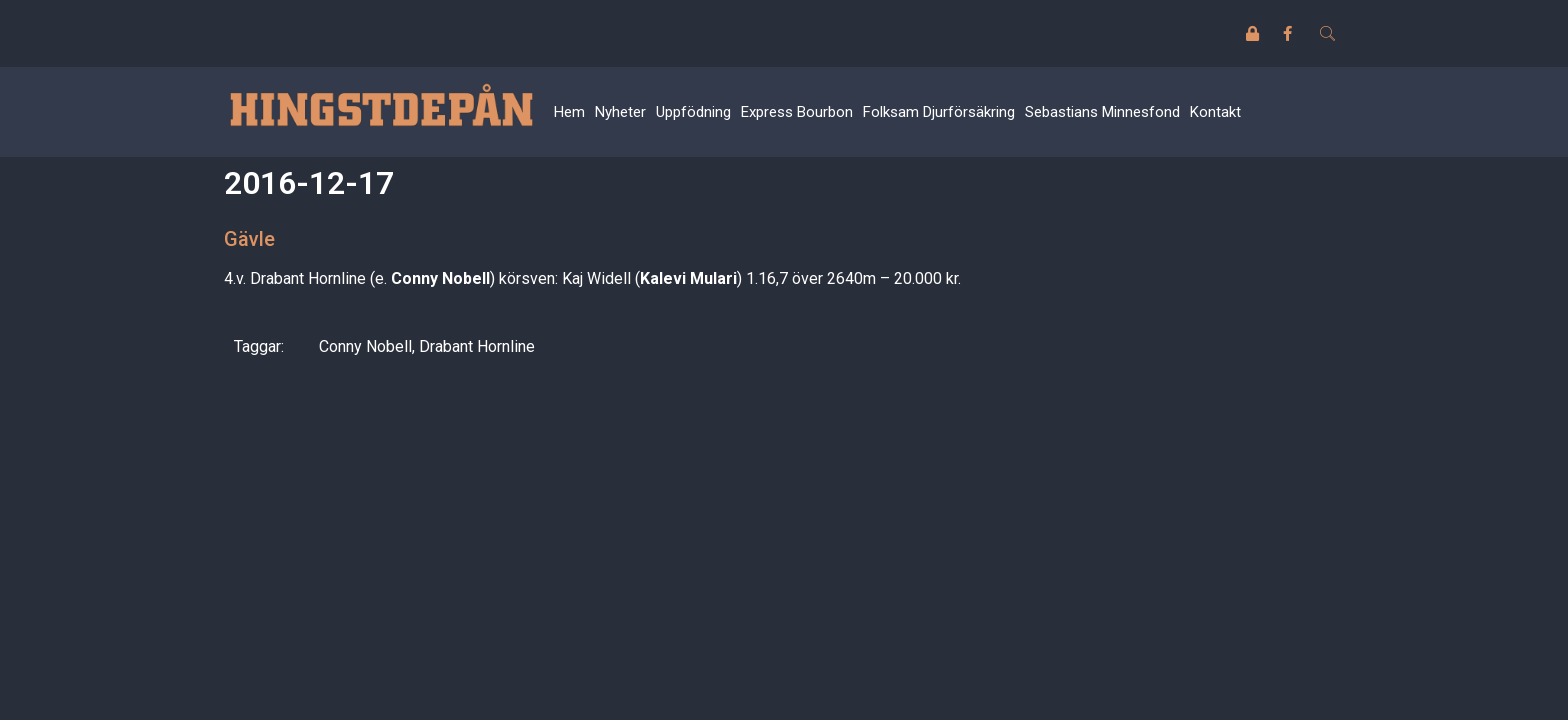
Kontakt (1215, 112)
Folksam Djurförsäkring (939, 112)
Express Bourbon (797, 112)
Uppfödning (693, 112)
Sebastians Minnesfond (1102, 112)
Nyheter (620, 112)
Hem (569, 112)
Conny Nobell (365, 346)
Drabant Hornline (477, 346)
